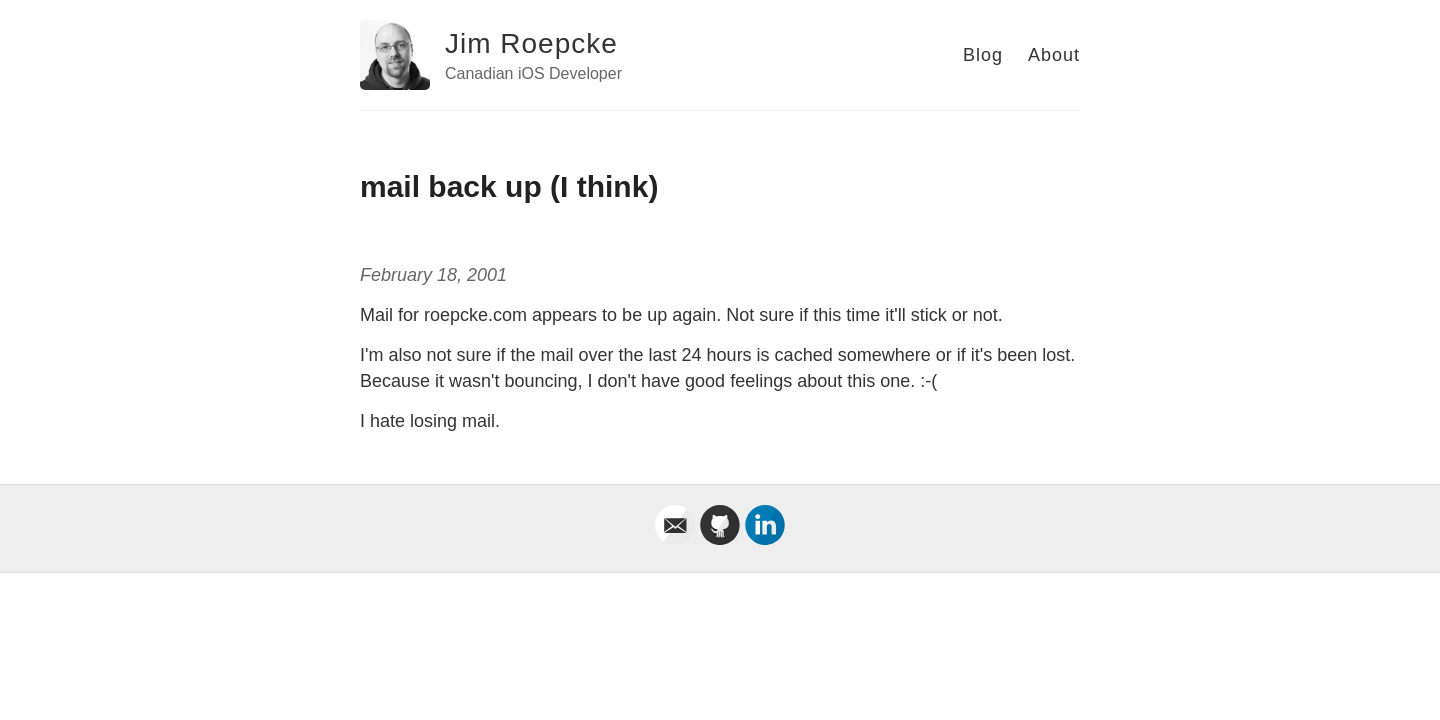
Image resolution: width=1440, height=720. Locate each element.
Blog (983, 55)
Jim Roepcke (531, 43)
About (1054, 55)
